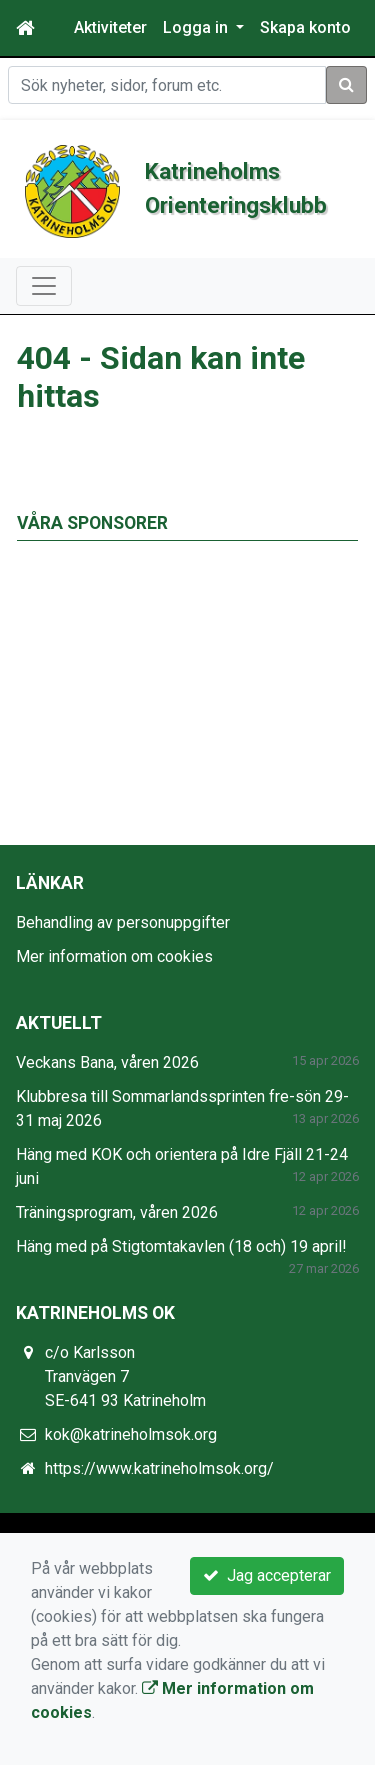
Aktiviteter (110, 27)
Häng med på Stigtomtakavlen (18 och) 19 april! (181, 1246)
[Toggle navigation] (44, 286)
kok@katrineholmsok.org (131, 1434)
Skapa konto (305, 27)
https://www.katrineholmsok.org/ (159, 1468)
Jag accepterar (267, 1575)
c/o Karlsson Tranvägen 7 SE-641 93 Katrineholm (125, 1376)
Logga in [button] (197, 27)
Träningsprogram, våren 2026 (117, 1212)
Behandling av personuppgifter (123, 922)
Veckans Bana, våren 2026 (107, 1062)
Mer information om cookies (114, 956)
